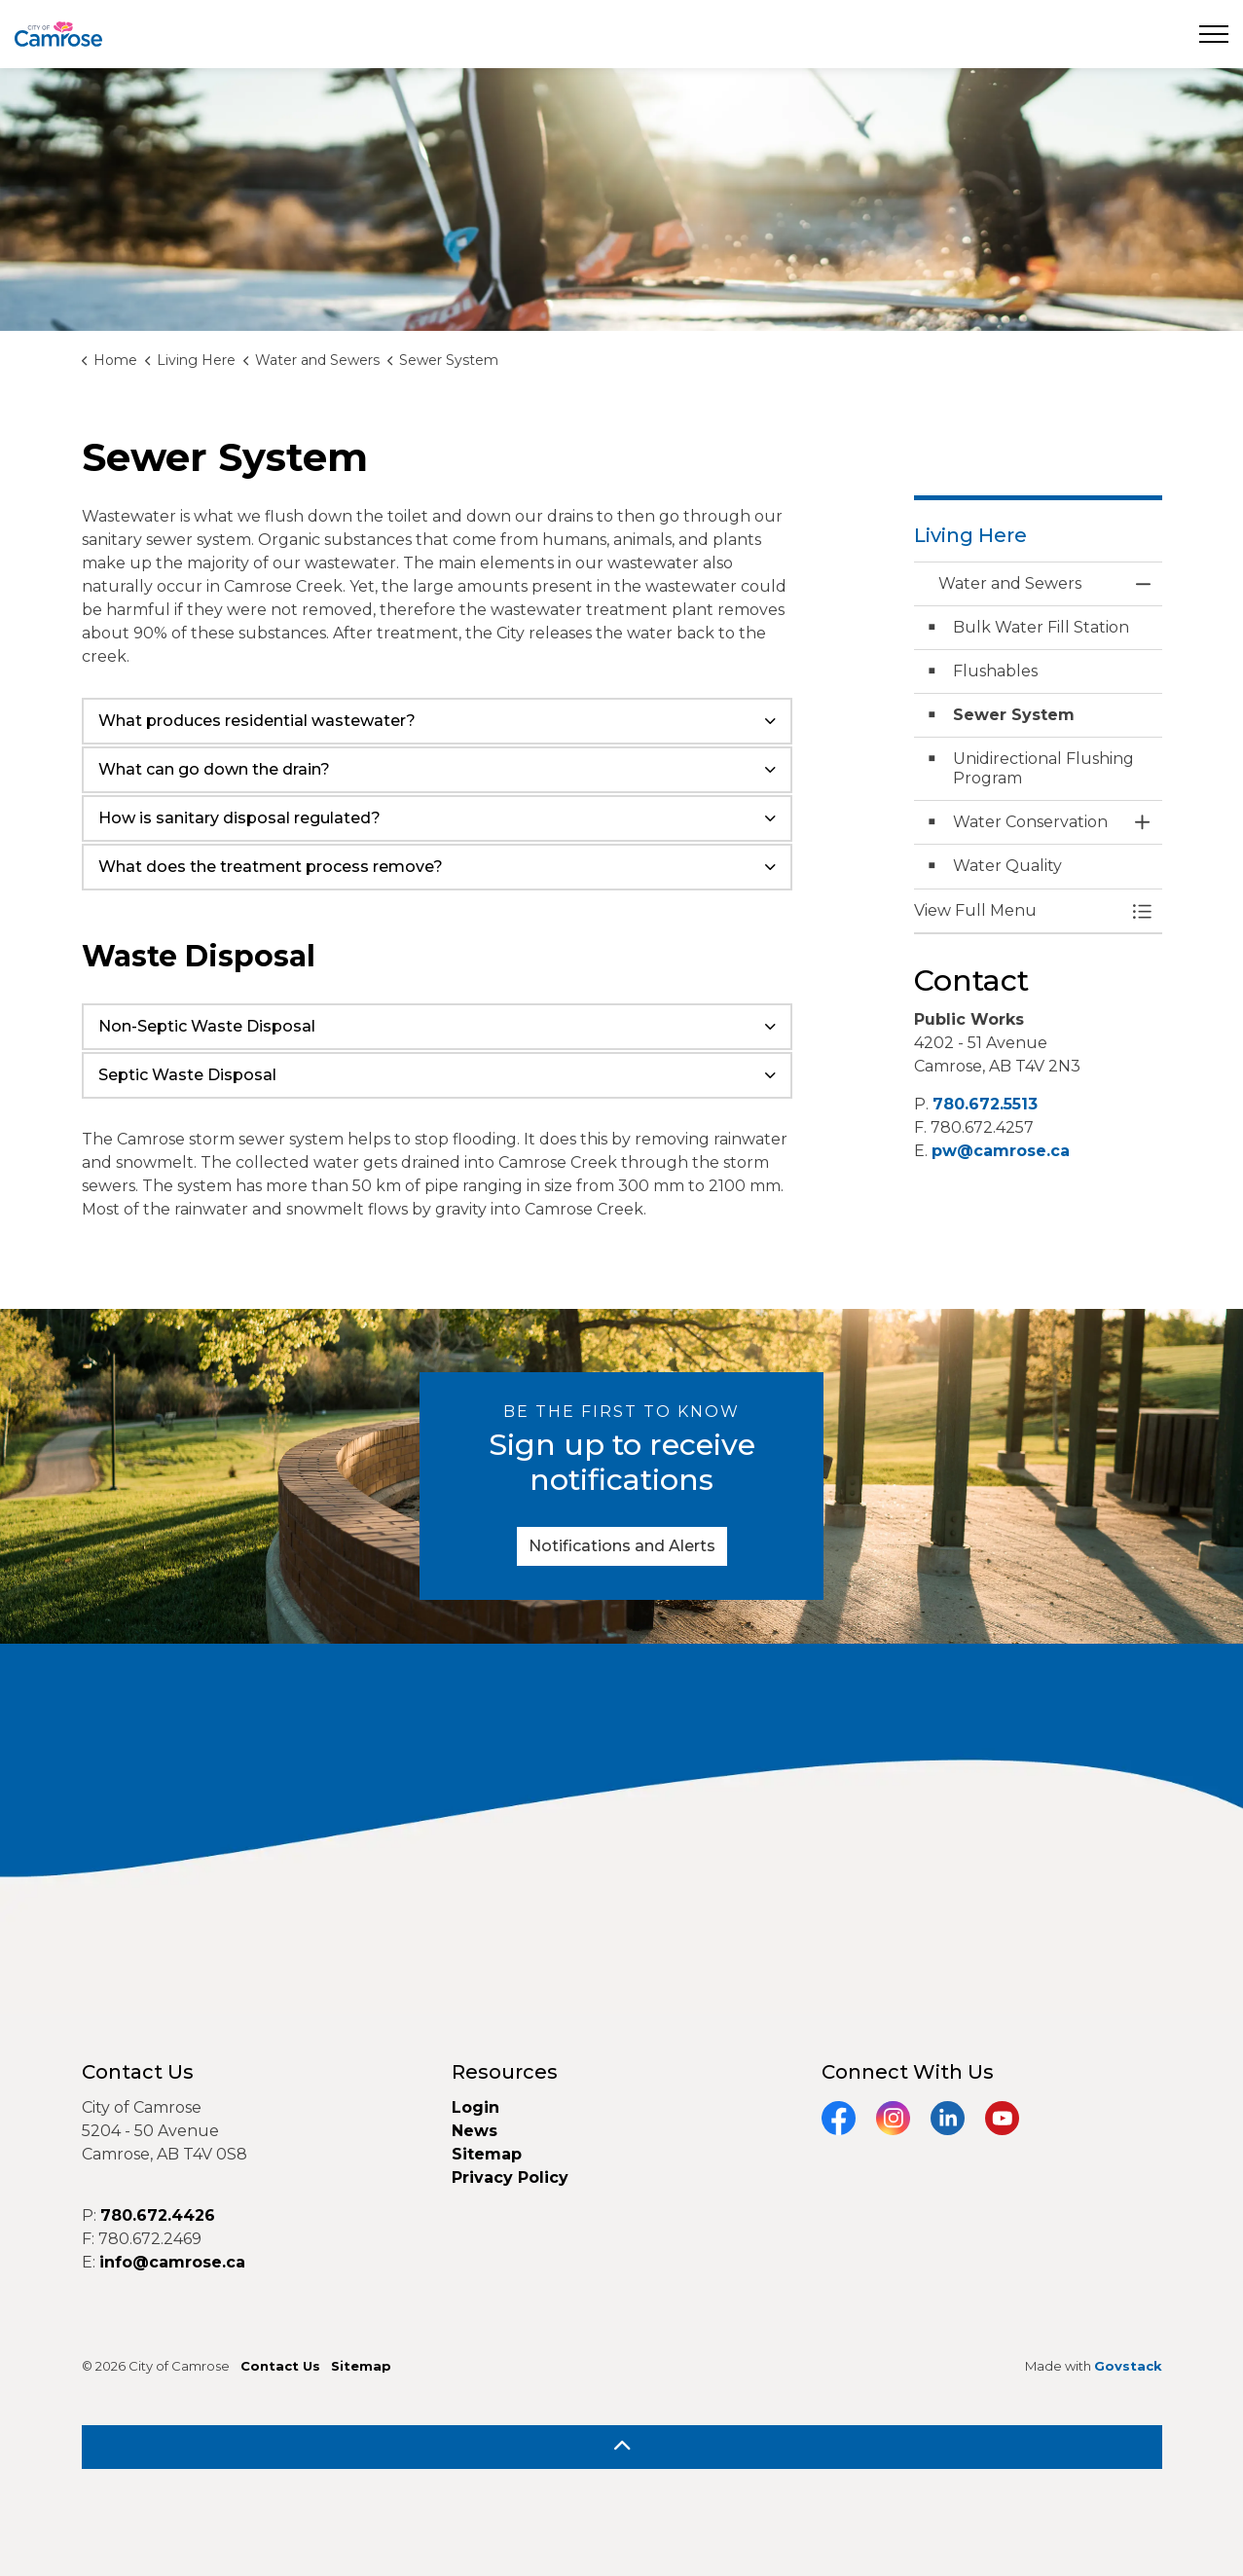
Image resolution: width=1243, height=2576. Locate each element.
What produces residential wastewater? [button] (257, 720)
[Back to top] (622, 2447)
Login (475, 2107)
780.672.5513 (985, 1104)
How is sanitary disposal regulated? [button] (239, 818)
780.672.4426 (157, 2215)
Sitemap (487, 2154)
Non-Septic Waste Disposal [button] (206, 1026)
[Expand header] (1214, 34)
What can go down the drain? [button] (214, 769)
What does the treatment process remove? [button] (270, 866)
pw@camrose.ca (1001, 1151)
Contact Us (280, 2366)
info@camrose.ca (172, 2262)
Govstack (1128, 2366)
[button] (1018, 910)
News (474, 2131)
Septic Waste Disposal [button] (187, 1075)
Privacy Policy (510, 2177)
